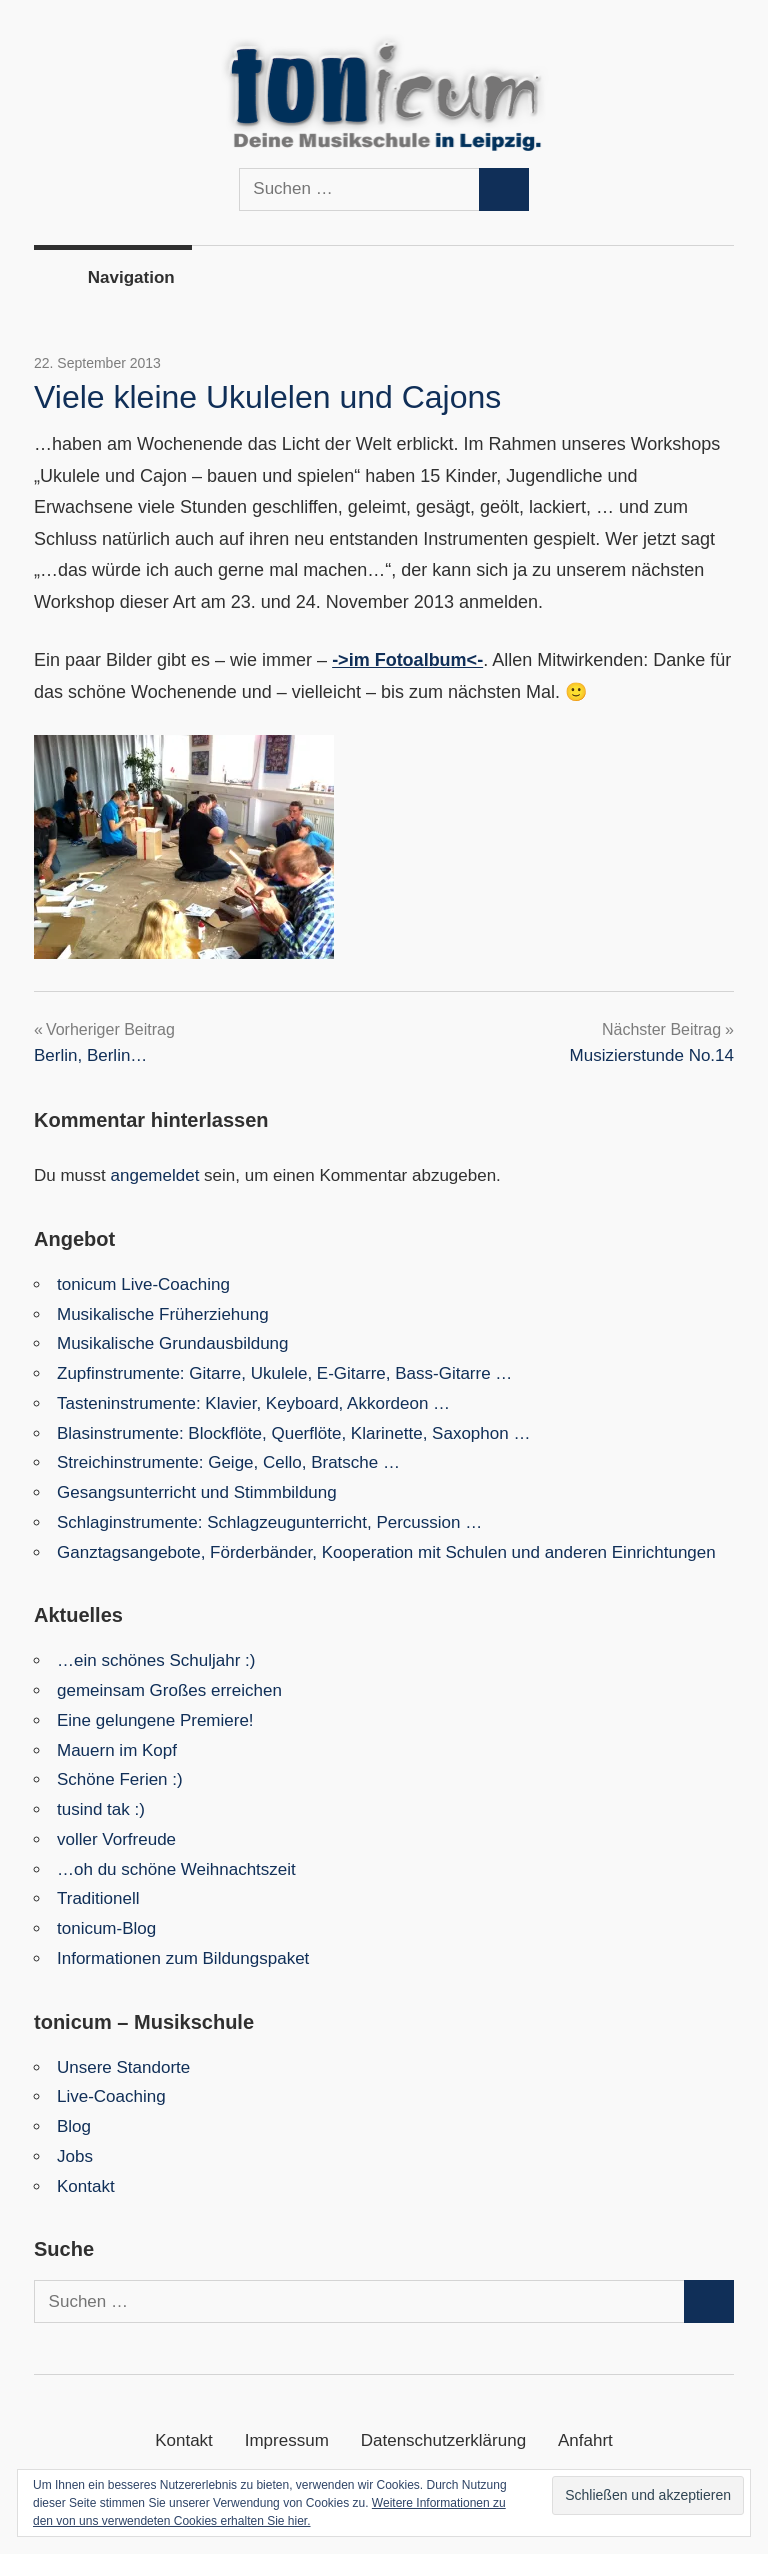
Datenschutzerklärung (443, 2440)
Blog (74, 2126)
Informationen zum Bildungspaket (183, 1958)
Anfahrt (585, 2440)
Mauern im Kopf (117, 1750)
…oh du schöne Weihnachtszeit (176, 1869)
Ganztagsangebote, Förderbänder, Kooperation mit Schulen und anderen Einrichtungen (386, 1552)
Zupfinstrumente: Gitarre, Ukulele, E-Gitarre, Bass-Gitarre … (284, 1373)
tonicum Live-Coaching (143, 1284)
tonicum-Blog (106, 1928)
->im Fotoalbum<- (407, 660)
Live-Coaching (111, 2096)
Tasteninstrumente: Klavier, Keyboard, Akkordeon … (253, 1403)
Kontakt (86, 2186)
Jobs (75, 2156)
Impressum (287, 2440)
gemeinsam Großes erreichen (169, 1690)
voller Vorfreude (116, 1839)
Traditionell (98, 1898)
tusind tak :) (101, 1809)
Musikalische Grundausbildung (173, 1343)
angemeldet (155, 1175)
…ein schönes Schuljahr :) (156, 1660)
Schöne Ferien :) (120, 1779)
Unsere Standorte (123, 2067)
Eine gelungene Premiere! (155, 1720)
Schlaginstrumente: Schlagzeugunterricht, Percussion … (269, 1522)
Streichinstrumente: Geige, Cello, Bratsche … (228, 1462)
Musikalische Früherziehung (163, 1314)
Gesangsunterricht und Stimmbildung (197, 1492)
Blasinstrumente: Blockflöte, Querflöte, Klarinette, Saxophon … (293, 1433)
